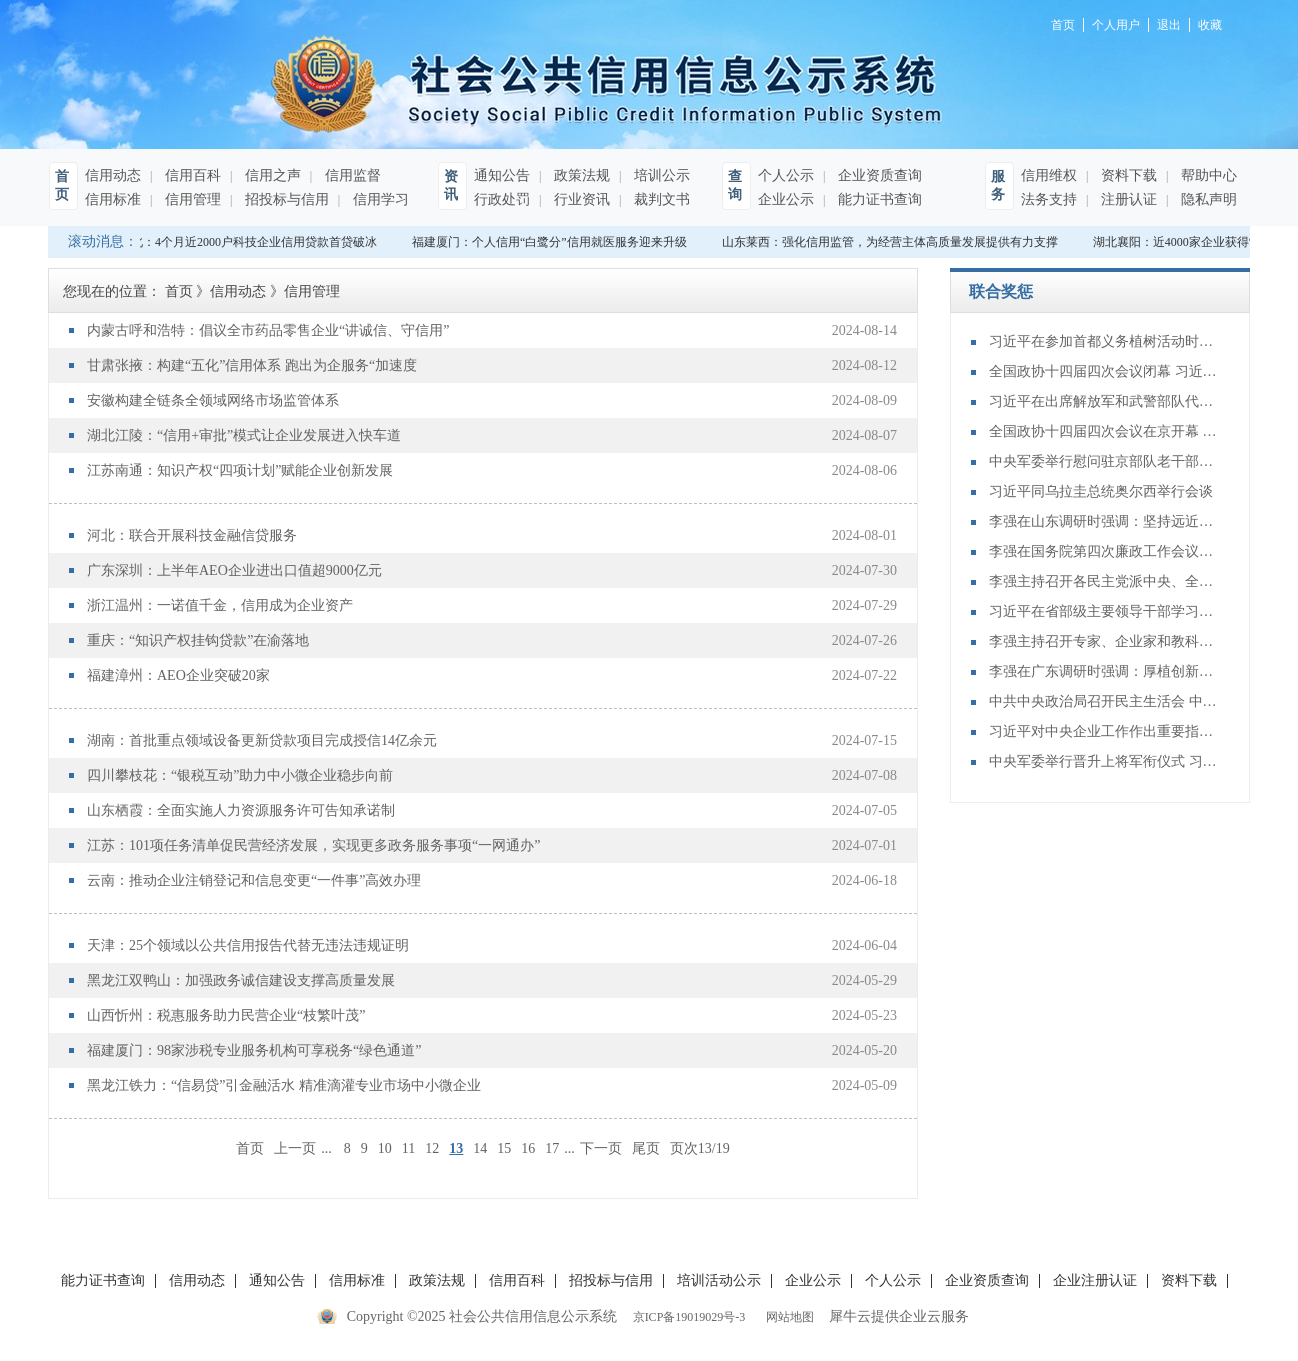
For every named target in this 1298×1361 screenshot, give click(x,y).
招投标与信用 (285, 199)
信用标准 (113, 199)
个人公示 (786, 175)
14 (480, 1148)
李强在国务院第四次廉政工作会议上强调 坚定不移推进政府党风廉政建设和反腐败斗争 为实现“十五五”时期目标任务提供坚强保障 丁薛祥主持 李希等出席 (1104, 551)
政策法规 (580, 175)
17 (552, 1148)
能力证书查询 (878, 199)
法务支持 (1049, 199)
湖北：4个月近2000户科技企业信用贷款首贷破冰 (252, 242)
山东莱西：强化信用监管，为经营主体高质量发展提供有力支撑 (894, 242)
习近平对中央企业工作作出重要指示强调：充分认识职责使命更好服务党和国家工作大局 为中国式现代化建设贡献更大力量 (1104, 731)
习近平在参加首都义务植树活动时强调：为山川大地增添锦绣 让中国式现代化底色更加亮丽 (1104, 341)
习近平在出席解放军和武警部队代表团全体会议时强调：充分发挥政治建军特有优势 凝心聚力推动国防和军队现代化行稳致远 (1104, 401)
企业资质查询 (878, 175)
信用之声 (271, 175)
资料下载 (1127, 175)
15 (504, 1148)
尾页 (646, 1148)
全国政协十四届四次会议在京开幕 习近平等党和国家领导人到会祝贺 (1104, 431)
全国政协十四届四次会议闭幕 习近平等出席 (1104, 371)
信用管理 (191, 199)
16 (528, 1148)
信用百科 (191, 175)
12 (432, 1148)
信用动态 (113, 175)
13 (456, 1148)
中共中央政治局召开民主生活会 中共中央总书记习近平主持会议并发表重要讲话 (1104, 701)
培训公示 (660, 175)
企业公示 (786, 199)
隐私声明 (1207, 199)
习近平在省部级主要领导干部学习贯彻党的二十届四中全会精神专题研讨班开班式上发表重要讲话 (1104, 611)
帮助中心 (1207, 175)
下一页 (601, 1148)
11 (408, 1148)
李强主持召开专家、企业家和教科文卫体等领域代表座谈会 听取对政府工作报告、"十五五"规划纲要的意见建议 (1104, 641)
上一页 (295, 1148)
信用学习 (379, 199)
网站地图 (787, 1317)
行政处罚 (502, 199)
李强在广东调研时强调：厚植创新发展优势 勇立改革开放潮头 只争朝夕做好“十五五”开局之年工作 (1104, 671)
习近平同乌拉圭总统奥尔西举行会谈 (1101, 491)
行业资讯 (580, 199)
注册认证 (1127, 199)
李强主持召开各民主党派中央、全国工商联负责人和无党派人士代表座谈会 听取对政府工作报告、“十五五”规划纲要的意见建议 (1104, 581)
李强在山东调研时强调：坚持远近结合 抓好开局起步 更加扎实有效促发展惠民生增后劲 (1104, 521)
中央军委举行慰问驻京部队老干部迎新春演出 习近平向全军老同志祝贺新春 (1104, 461)
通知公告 (502, 175)
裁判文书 (660, 199)
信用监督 (351, 175)
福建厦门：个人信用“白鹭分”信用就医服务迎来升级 (553, 242)
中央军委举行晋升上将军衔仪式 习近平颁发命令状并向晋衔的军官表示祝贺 (1104, 761)
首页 (250, 1148)
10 (385, 1148)
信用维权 (1049, 175)
